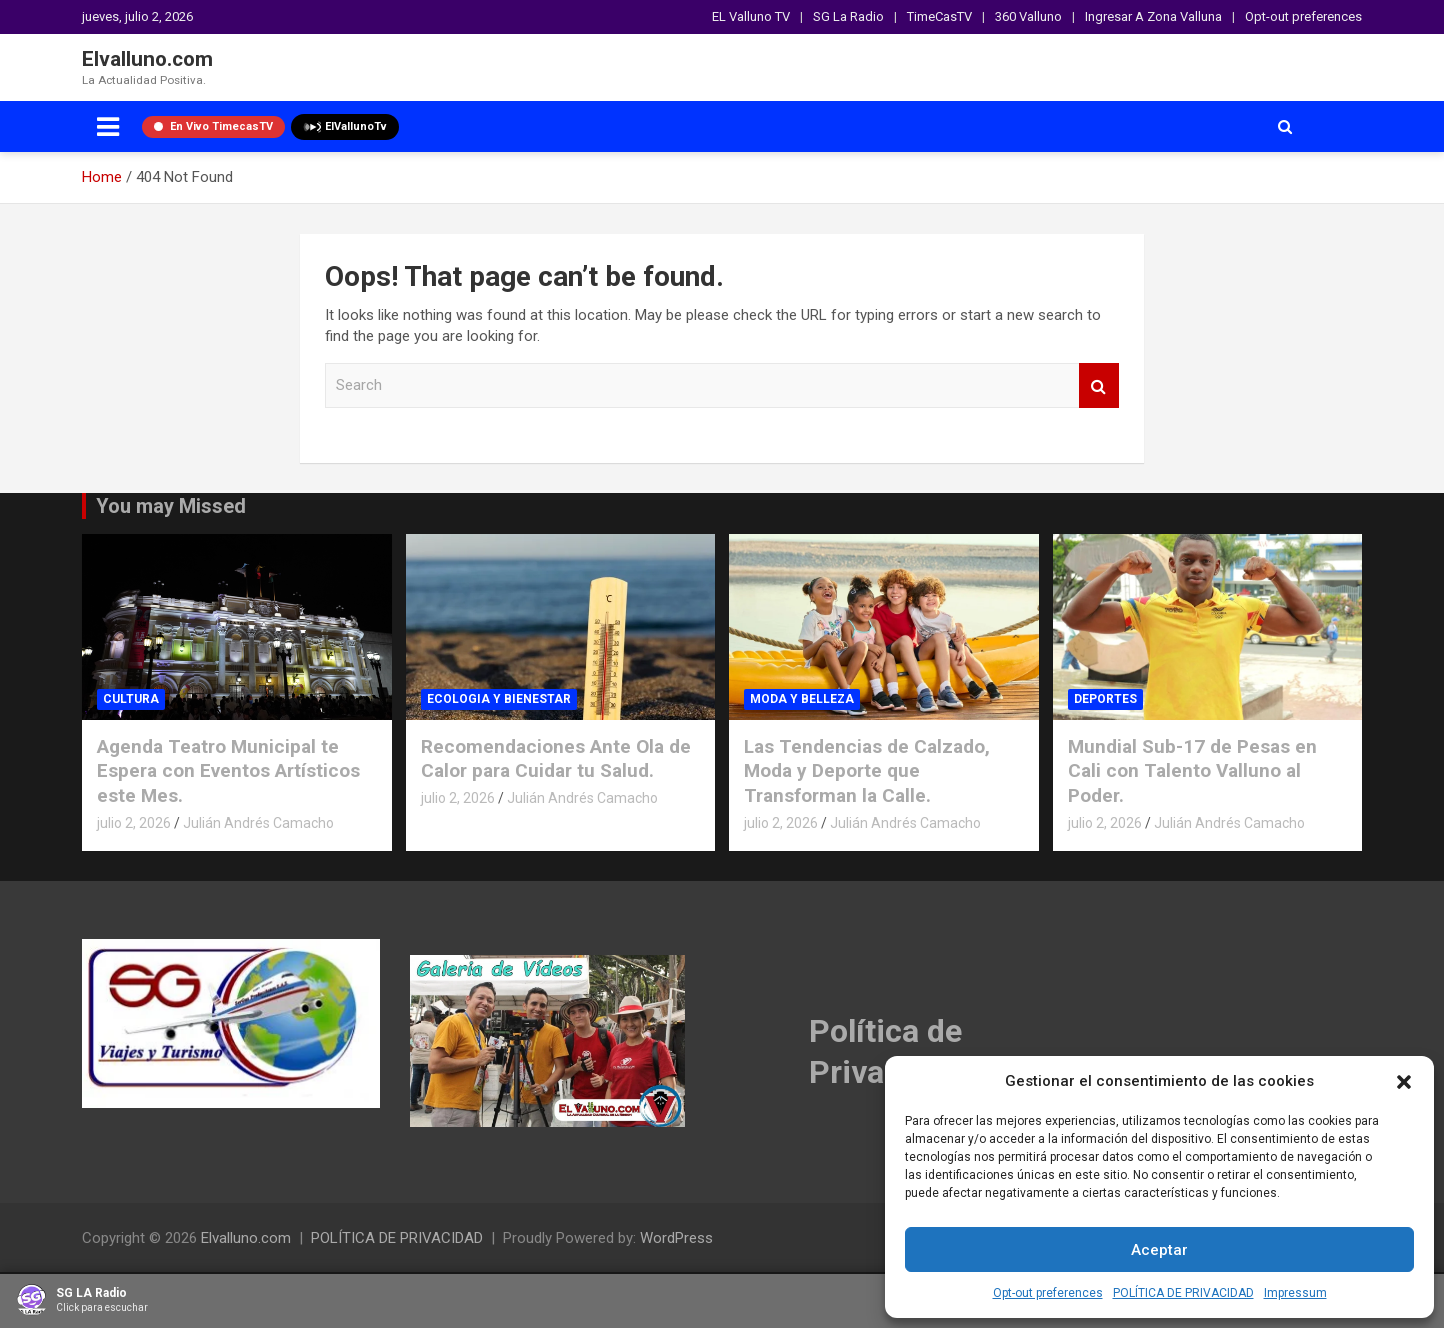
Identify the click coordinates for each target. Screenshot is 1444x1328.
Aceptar (1159, 1250)
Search (1099, 385)
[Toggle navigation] (108, 127)
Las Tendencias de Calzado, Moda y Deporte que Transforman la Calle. (867, 771)
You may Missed (171, 506)
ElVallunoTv (345, 127)
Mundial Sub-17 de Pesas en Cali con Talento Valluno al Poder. (1192, 771)
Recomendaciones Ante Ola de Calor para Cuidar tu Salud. (556, 759)
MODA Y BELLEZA (802, 699)
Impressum (1295, 1293)
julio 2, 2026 (134, 823)
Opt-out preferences (1048, 1293)
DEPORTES (1105, 699)
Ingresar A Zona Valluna (1153, 16)
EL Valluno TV (751, 16)
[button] (1404, 1082)
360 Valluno (1028, 16)
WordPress (676, 1238)
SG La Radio (848, 16)
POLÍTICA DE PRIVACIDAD (1183, 1293)
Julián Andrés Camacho (258, 823)
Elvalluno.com (147, 59)
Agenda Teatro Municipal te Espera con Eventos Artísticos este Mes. (228, 771)
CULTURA (131, 699)
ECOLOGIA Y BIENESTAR (499, 699)
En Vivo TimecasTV (213, 126)
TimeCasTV (939, 16)
